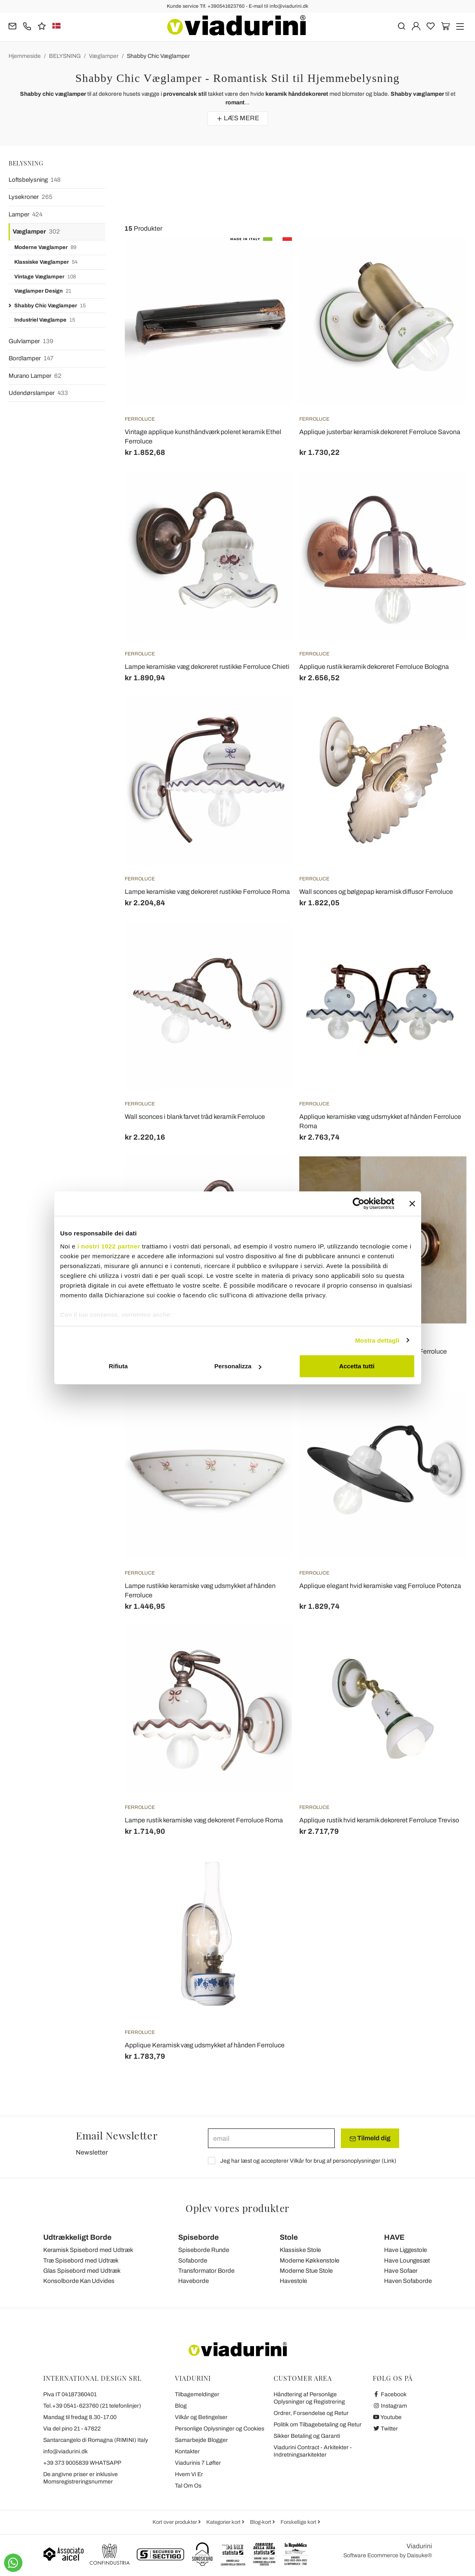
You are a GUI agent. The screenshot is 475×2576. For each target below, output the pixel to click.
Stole (289, 2237)
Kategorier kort (224, 2522)
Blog (181, 2406)
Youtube (387, 2417)
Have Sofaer (401, 2270)
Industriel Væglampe (44, 320)
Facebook (390, 2394)
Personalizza (237, 1366)
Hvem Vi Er (189, 2474)
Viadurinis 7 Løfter (198, 2463)
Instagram (390, 2406)
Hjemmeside (25, 56)
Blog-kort (261, 2522)
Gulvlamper (31, 341)
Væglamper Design (42, 291)
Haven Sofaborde (408, 2281)
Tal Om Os (188, 2486)
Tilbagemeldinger (197, 2394)
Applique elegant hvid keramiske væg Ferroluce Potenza (380, 1585)
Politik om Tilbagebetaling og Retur (318, 2425)
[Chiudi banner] (412, 1203)
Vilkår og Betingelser (201, 2417)
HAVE (394, 2237)
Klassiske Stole (300, 2250)
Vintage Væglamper (45, 277)
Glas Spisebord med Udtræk (82, 2270)
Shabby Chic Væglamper (158, 56)
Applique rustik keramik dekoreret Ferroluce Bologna (374, 666)
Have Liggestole (405, 2250)
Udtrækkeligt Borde (77, 2237)
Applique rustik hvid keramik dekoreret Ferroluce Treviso (379, 1820)
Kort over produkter (175, 2522)
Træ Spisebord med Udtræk (81, 2260)
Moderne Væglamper (45, 247)
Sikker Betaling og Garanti (307, 2436)
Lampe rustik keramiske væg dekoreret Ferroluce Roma (204, 1820)
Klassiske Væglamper (45, 262)
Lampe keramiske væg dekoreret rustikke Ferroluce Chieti (207, 666)
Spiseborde (198, 2237)
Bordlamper (31, 358)
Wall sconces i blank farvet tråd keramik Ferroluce (195, 1116)
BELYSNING (65, 56)
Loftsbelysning (35, 180)
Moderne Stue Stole (306, 2270)
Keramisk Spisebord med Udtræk (88, 2250)
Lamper (25, 214)
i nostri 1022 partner (108, 1246)
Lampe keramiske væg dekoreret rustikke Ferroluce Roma (207, 891)
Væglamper (104, 56)
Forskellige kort (299, 2522)
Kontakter (187, 2451)
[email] (271, 2138)
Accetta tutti (357, 1366)
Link (389, 2161)
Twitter (385, 2429)
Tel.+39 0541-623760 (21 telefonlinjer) (92, 2406)
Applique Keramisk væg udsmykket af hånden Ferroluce (205, 2045)
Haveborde (193, 2281)
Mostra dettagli (377, 1340)
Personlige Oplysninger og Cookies (219, 2429)
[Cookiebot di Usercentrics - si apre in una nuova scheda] (358, 1204)
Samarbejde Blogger (201, 2440)
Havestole (293, 2281)
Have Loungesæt (407, 2260)
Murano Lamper (35, 376)
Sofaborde (192, 2260)
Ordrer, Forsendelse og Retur (311, 2413)
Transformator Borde (206, 2270)
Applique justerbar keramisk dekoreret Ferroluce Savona (379, 431)
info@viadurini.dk (65, 2451)
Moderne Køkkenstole (309, 2260)
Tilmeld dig (370, 2138)
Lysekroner (31, 197)
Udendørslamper (38, 393)
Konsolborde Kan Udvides (79, 2281)
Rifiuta (118, 1366)
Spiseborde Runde (203, 2250)
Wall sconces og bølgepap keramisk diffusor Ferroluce (376, 891)
